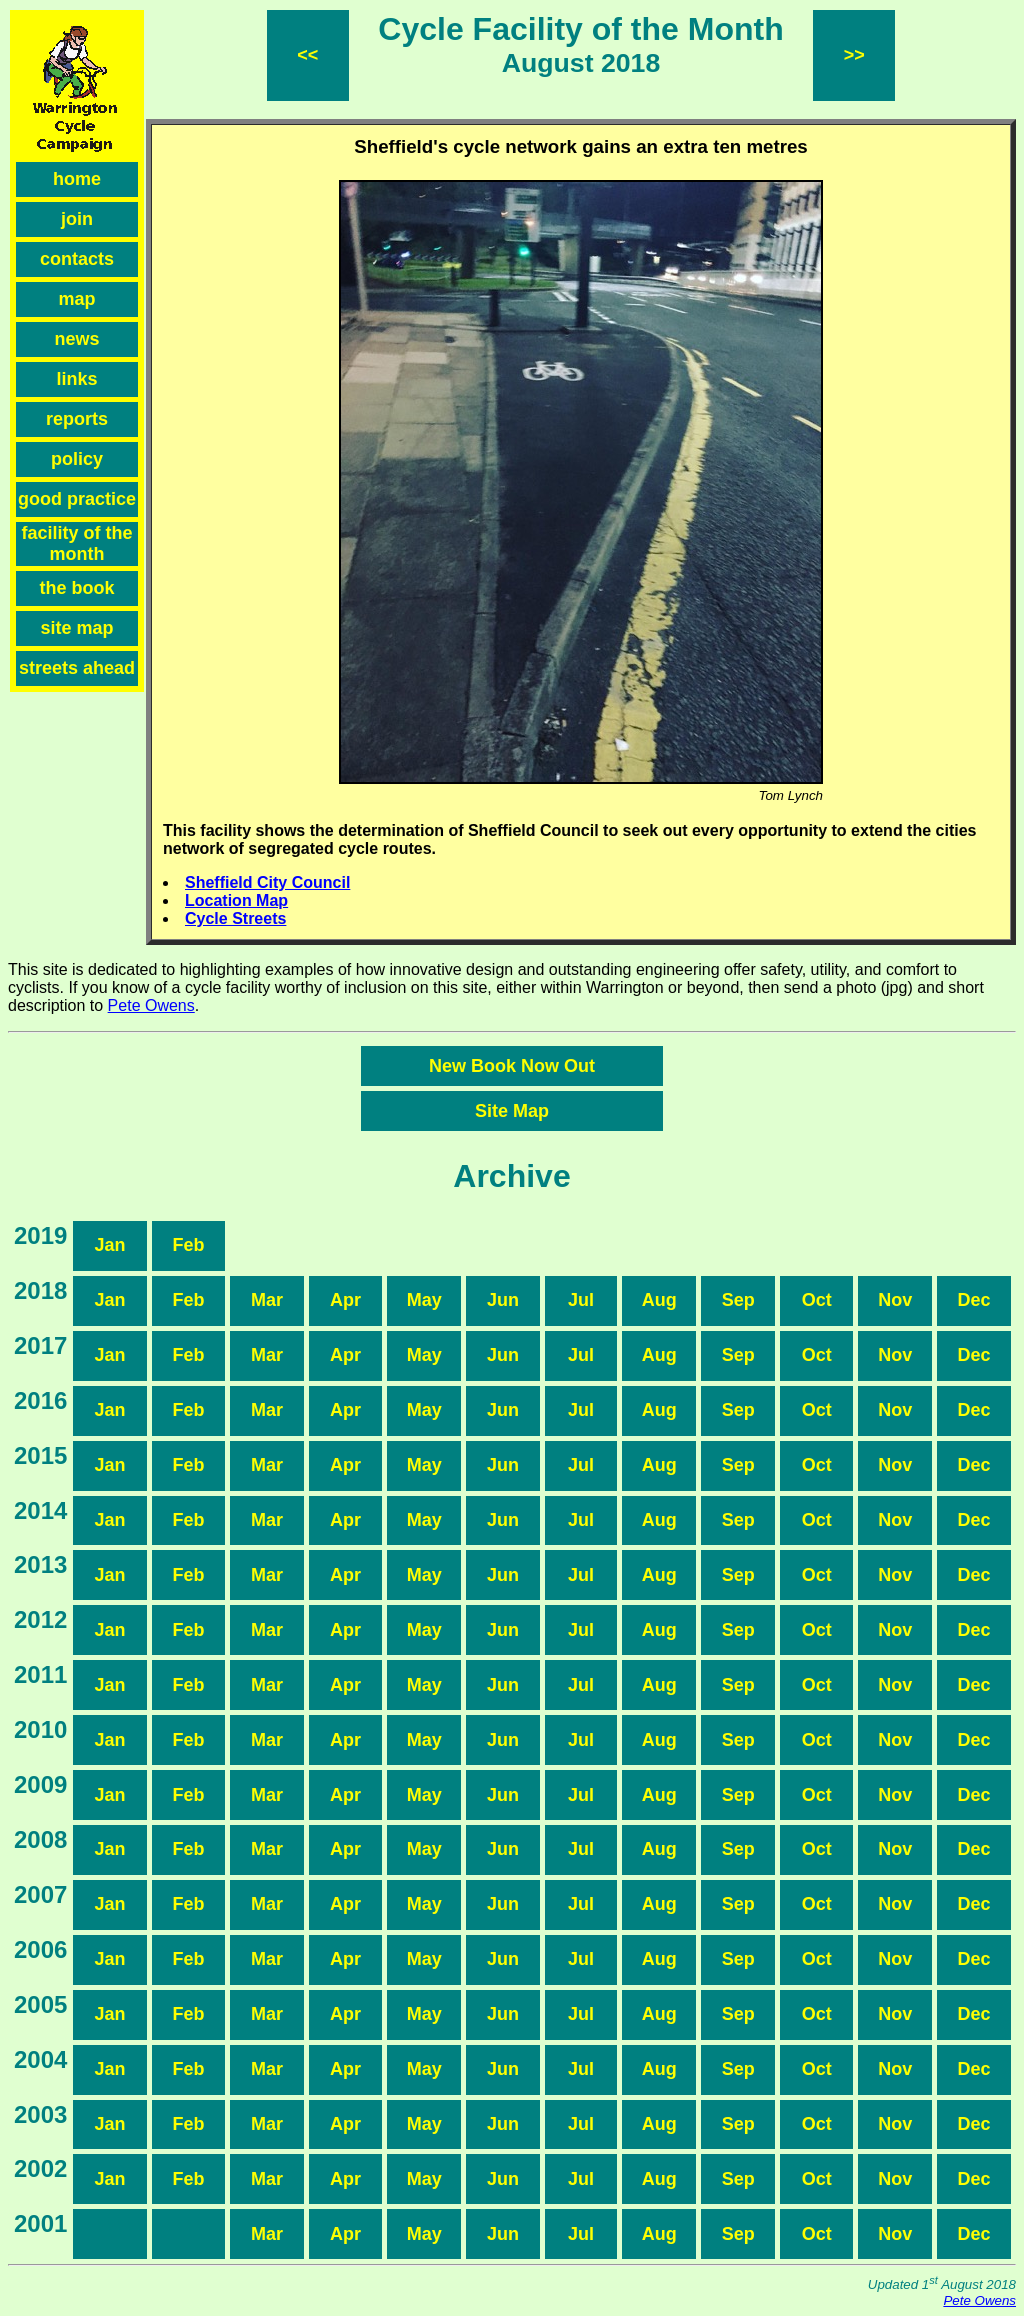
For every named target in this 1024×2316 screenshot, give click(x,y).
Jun (503, 1300)
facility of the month (76, 543)
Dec (974, 1300)
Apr (345, 1300)
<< (307, 55)
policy (77, 459)
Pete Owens (151, 1005)
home (77, 179)
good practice (77, 499)
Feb (189, 1245)
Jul (581, 1300)
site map (76, 628)
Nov (895, 1300)
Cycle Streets (235, 918)
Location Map (236, 900)
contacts (77, 259)
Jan (110, 1245)
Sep (738, 1300)
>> (854, 55)
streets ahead (77, 668)
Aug (659, 1300)
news (76, 339)
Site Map (512, 1111)
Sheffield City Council (267, 882)
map (76, 299)
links (76, 379)
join (77, 219)
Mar (267, 1300)
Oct (817, 1300)
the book (77, 588)
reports (77, 419)
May (424, 1300)
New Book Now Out (512, 1066)
